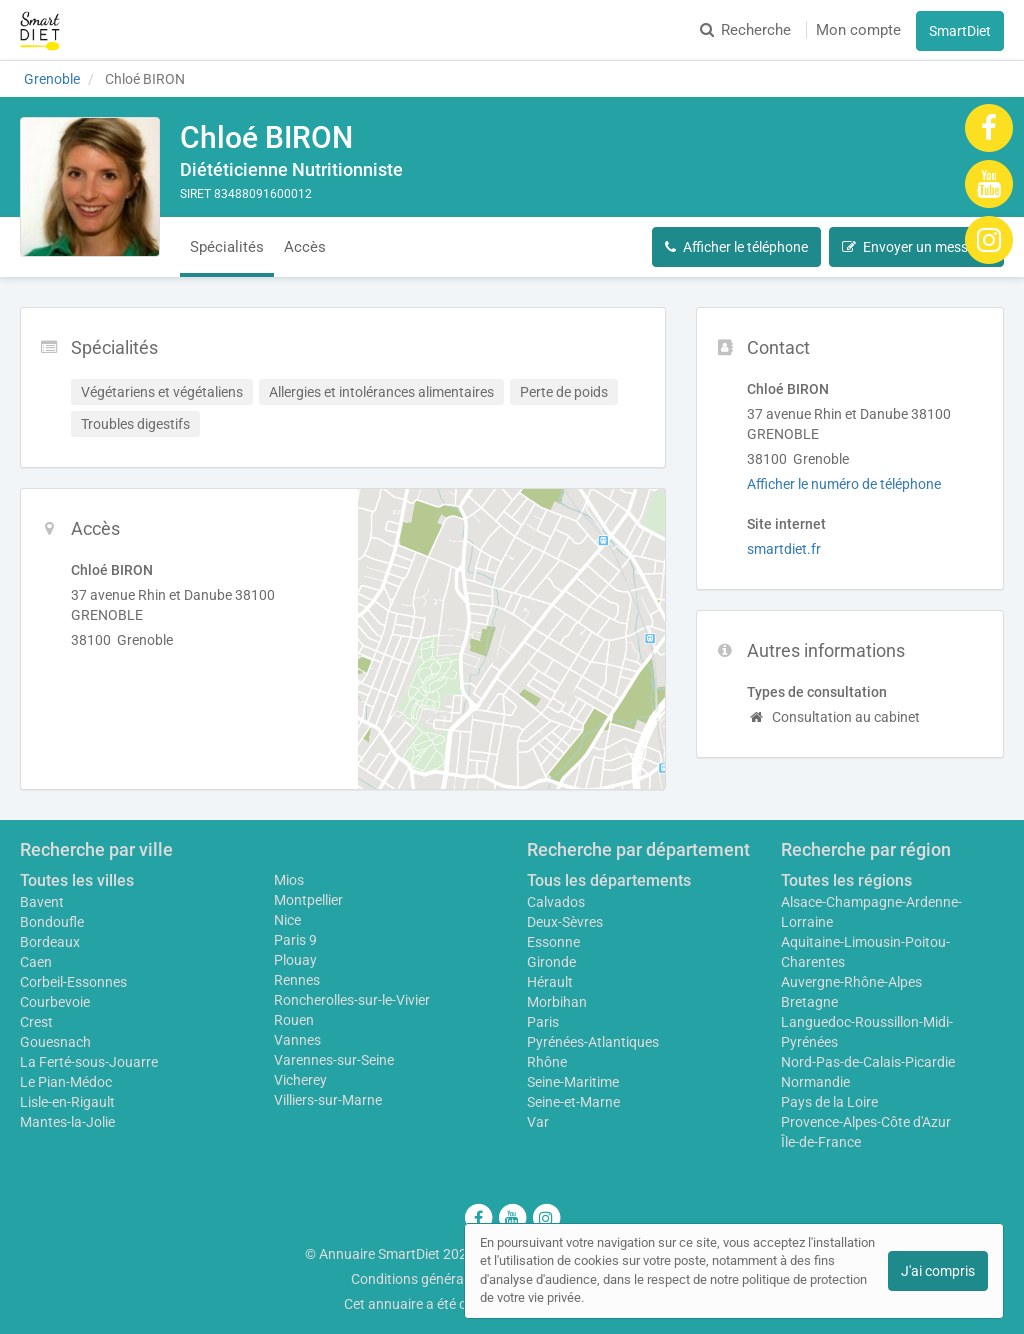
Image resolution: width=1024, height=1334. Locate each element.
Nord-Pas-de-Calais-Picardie (868, 1062)
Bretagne (809, 1002)
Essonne (553, 942)
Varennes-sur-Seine (334, 1060)
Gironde (551, 962)
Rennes (297, 980)
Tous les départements (609, 880)
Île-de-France (821, 1142)
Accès (305, 247)
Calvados (556, 902)
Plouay (295, 960)
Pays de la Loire (829, 1102)
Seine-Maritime (573, 1082)
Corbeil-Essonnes (73, 982)
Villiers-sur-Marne (328, 1100)
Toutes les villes (77, 880)
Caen (36, 962)
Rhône (547, 1062)
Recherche (745, 30)
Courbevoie (55, 1002)
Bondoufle (52, 922)
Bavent (42, 902)
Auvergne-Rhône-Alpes (851, 982)
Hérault (550, 982)
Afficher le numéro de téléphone (844, 484)
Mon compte (858, 30)
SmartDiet (960, 31)
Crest (36, 1022)
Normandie (815, 1082)
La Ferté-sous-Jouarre (89, 1062)
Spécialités (227, 247)
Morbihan (557, 1002)
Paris (543, 1022)
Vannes (297, 1040)
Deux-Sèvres (565, 922)
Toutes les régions (846, 880)
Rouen (294, 1020)
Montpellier (308, 900)
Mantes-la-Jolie (67, 1122)
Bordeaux (50, 942)
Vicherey (300, 1080)
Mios (289, 880)
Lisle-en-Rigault (67, 1102)
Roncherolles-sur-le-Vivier (352, 1000)
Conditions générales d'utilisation (453, 1279)
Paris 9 (295, 940)
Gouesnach (55, 1042)
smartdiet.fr (784, 549)
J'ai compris (938, 1271)
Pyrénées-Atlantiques (593, 1042)
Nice (287, 920)
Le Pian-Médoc (66, 1082)
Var (538, 1122)
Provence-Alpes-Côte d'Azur (866, 1122)
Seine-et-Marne (573, 1102)
